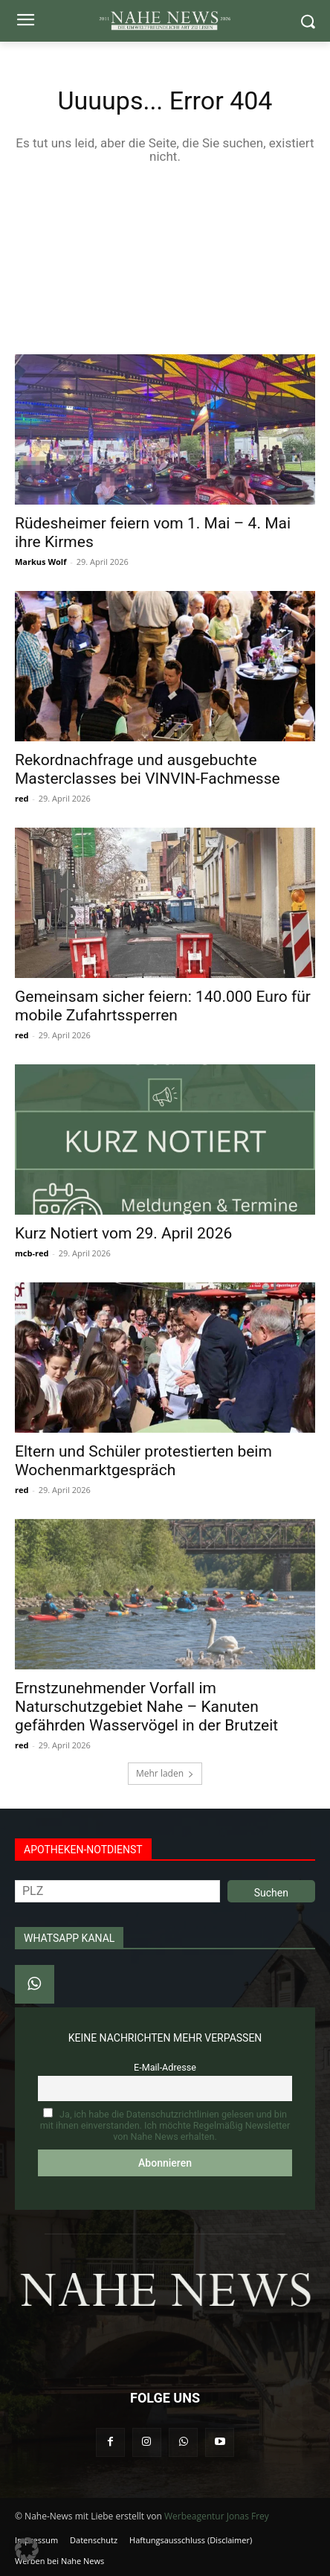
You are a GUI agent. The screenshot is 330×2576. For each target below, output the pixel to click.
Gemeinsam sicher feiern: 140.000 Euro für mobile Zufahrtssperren (163, 1006)
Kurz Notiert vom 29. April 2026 (123, 1233)
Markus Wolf (40, 561)
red (21, 798)
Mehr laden (165, 1773)
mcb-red (31, 1253)
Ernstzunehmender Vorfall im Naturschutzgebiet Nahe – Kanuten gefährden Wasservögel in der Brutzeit (146, 1706)
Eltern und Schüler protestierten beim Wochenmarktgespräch (143, 1460)
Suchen (271, 1893)
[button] (27, 2549)
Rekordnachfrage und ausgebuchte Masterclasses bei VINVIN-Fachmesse (147, 769)
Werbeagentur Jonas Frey (216, 2516)
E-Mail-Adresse (165, 2067)
